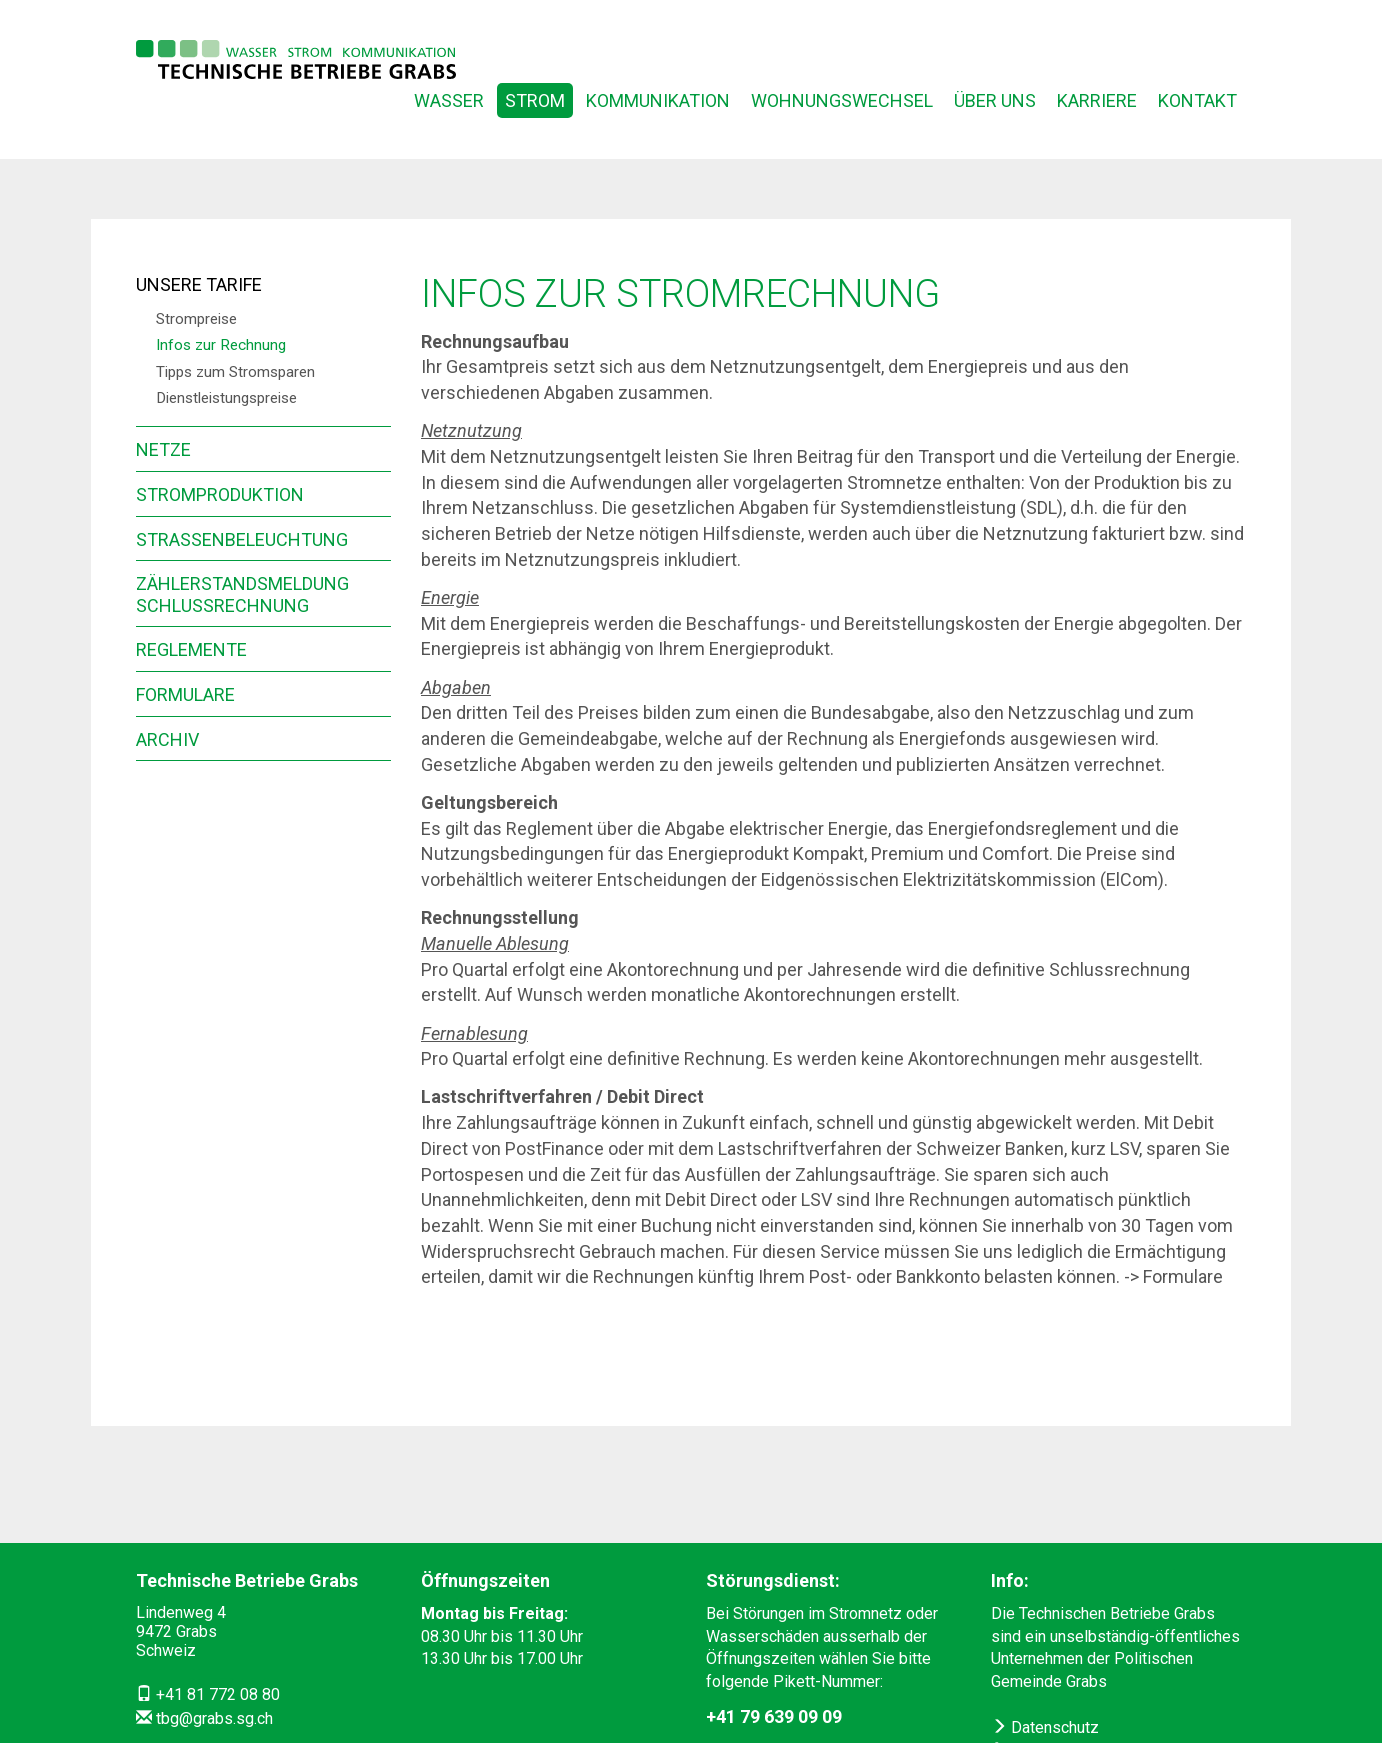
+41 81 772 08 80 (218, 1694)
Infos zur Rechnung (221, 345)
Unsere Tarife (199, 284)
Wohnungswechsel (842, 100)
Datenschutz (1045, 1727)
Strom (535, 100)
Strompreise (196, 319)
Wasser (449, 100)
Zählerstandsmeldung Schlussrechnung (242, 594)
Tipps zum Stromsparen (235, 372)
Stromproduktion (220, 494)
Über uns (995, 100)
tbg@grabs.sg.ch (214, 1718)
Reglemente (191, 649)
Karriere (1097, 100)
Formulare (185, 694)
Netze (163, 449)
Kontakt (1197, 100)
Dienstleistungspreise (226, 398)
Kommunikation (658, 100)
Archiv (167, 739)
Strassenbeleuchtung (242, 539)
